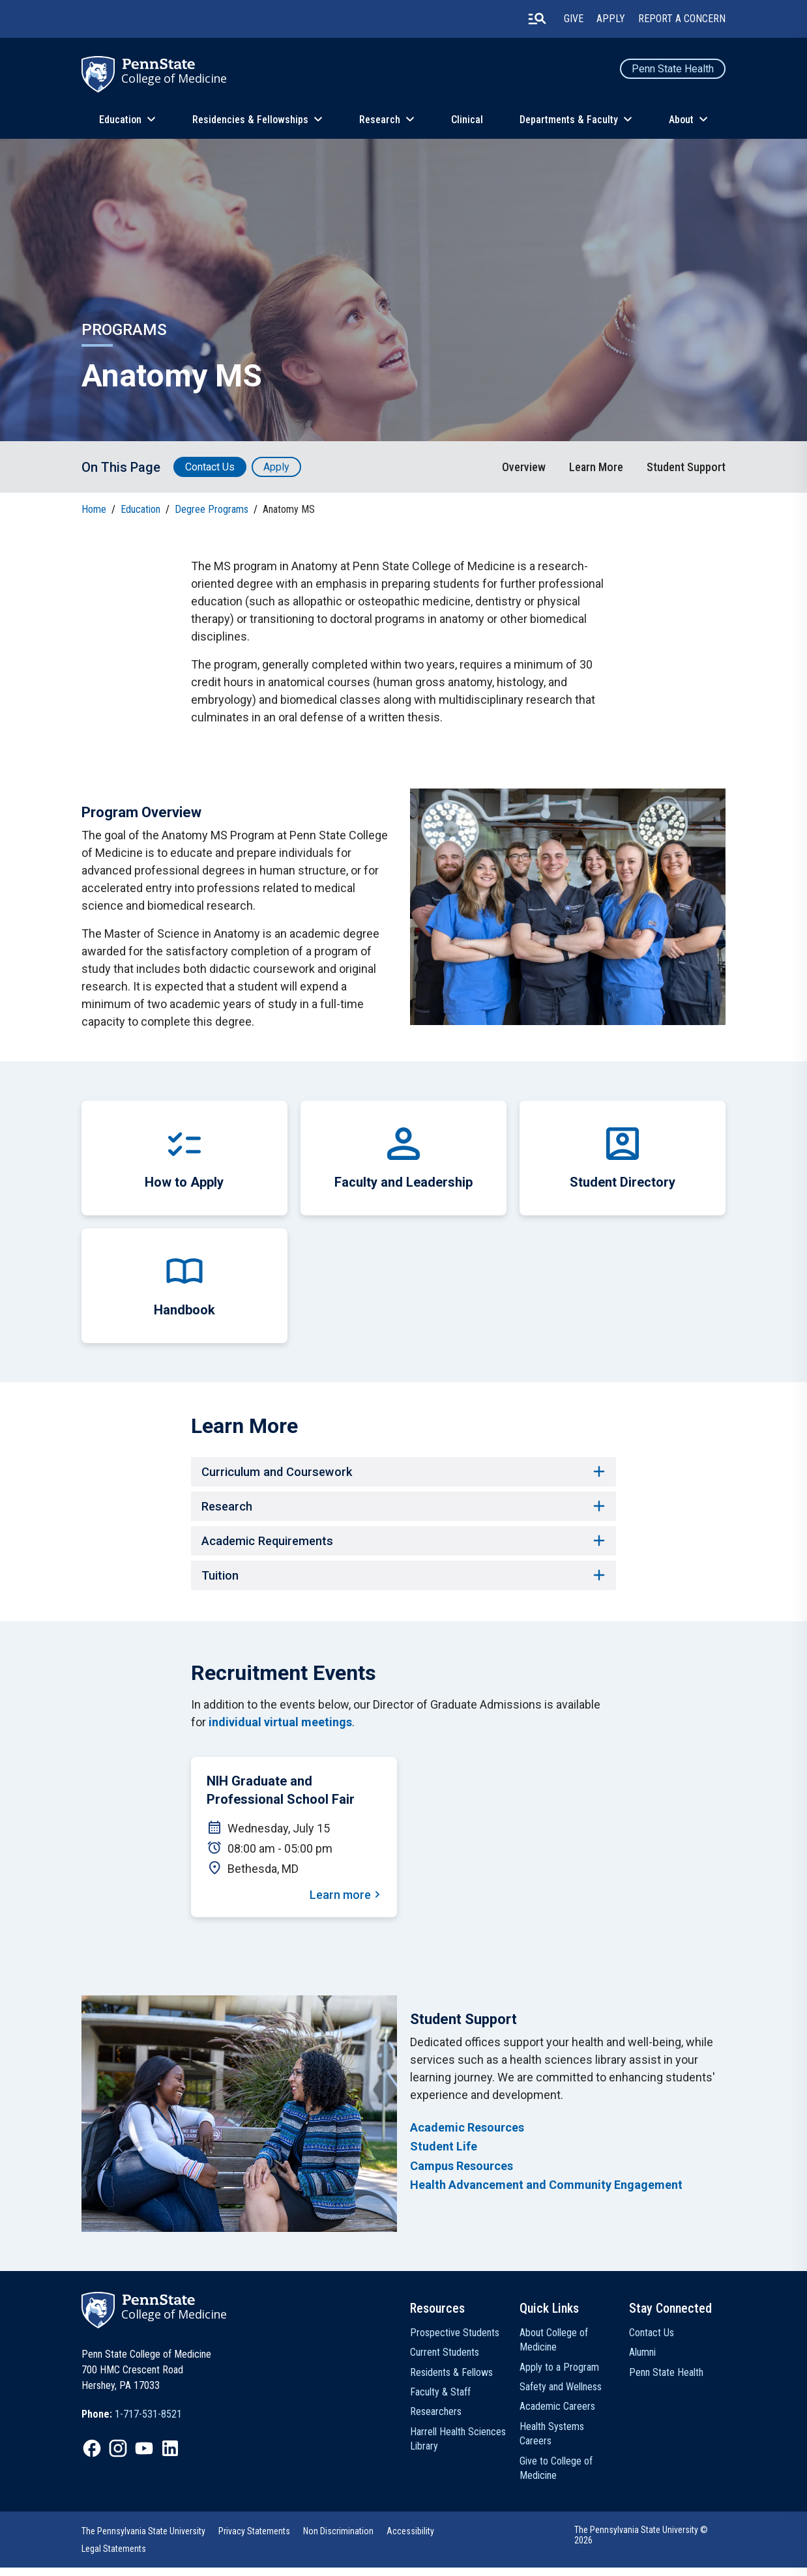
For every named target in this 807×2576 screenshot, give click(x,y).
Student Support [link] (686, 467)
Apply (610, 19)
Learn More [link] (596, 467)
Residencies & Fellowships (250, 119)
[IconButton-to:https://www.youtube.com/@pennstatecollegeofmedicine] (144, 2456)
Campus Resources (461, 2173)
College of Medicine (174, 78)
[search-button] (537, 19)
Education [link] (140, 509)
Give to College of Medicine (556, 2476)
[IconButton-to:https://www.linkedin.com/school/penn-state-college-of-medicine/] (170, 2456)
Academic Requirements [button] (403, 1546)
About (681, 119)
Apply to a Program (559, 2375)
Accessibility (410, 2539)
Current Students (444, 2360)
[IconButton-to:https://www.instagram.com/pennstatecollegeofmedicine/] (118, 2456)
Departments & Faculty (569, 119)
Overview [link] (524, 467)
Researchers (436, 2420)
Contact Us (210, 467)
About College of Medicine (554, 2347)
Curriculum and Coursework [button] (403, 1473)
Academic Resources (467, 2136)
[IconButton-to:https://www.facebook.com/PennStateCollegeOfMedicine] (91, 2456)
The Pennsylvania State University (143, 2539)
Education (120, 119)
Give (573, 19)
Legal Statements (113, 2557)
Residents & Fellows (451, 2380)
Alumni (642, 2360)
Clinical (467, 119)
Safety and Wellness (561, 2395)
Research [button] (403, 1509)
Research (379, 119)
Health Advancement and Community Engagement (546, 2192)
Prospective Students (454, 2340)
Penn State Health (673, 69)
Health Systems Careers (552, 2441)
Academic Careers (557, 2415)
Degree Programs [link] (211, 509)
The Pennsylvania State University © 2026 (641, 2543)
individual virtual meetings (280, 1730)
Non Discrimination (338, 2539)
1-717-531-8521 (148, 2422)
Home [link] (93, 509)
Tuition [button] (403, 1582)
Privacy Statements (254, 2539)
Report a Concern (682, 19)
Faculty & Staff (440, 2400)
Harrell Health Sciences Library (458, 2446)
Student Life (443, 2155)
